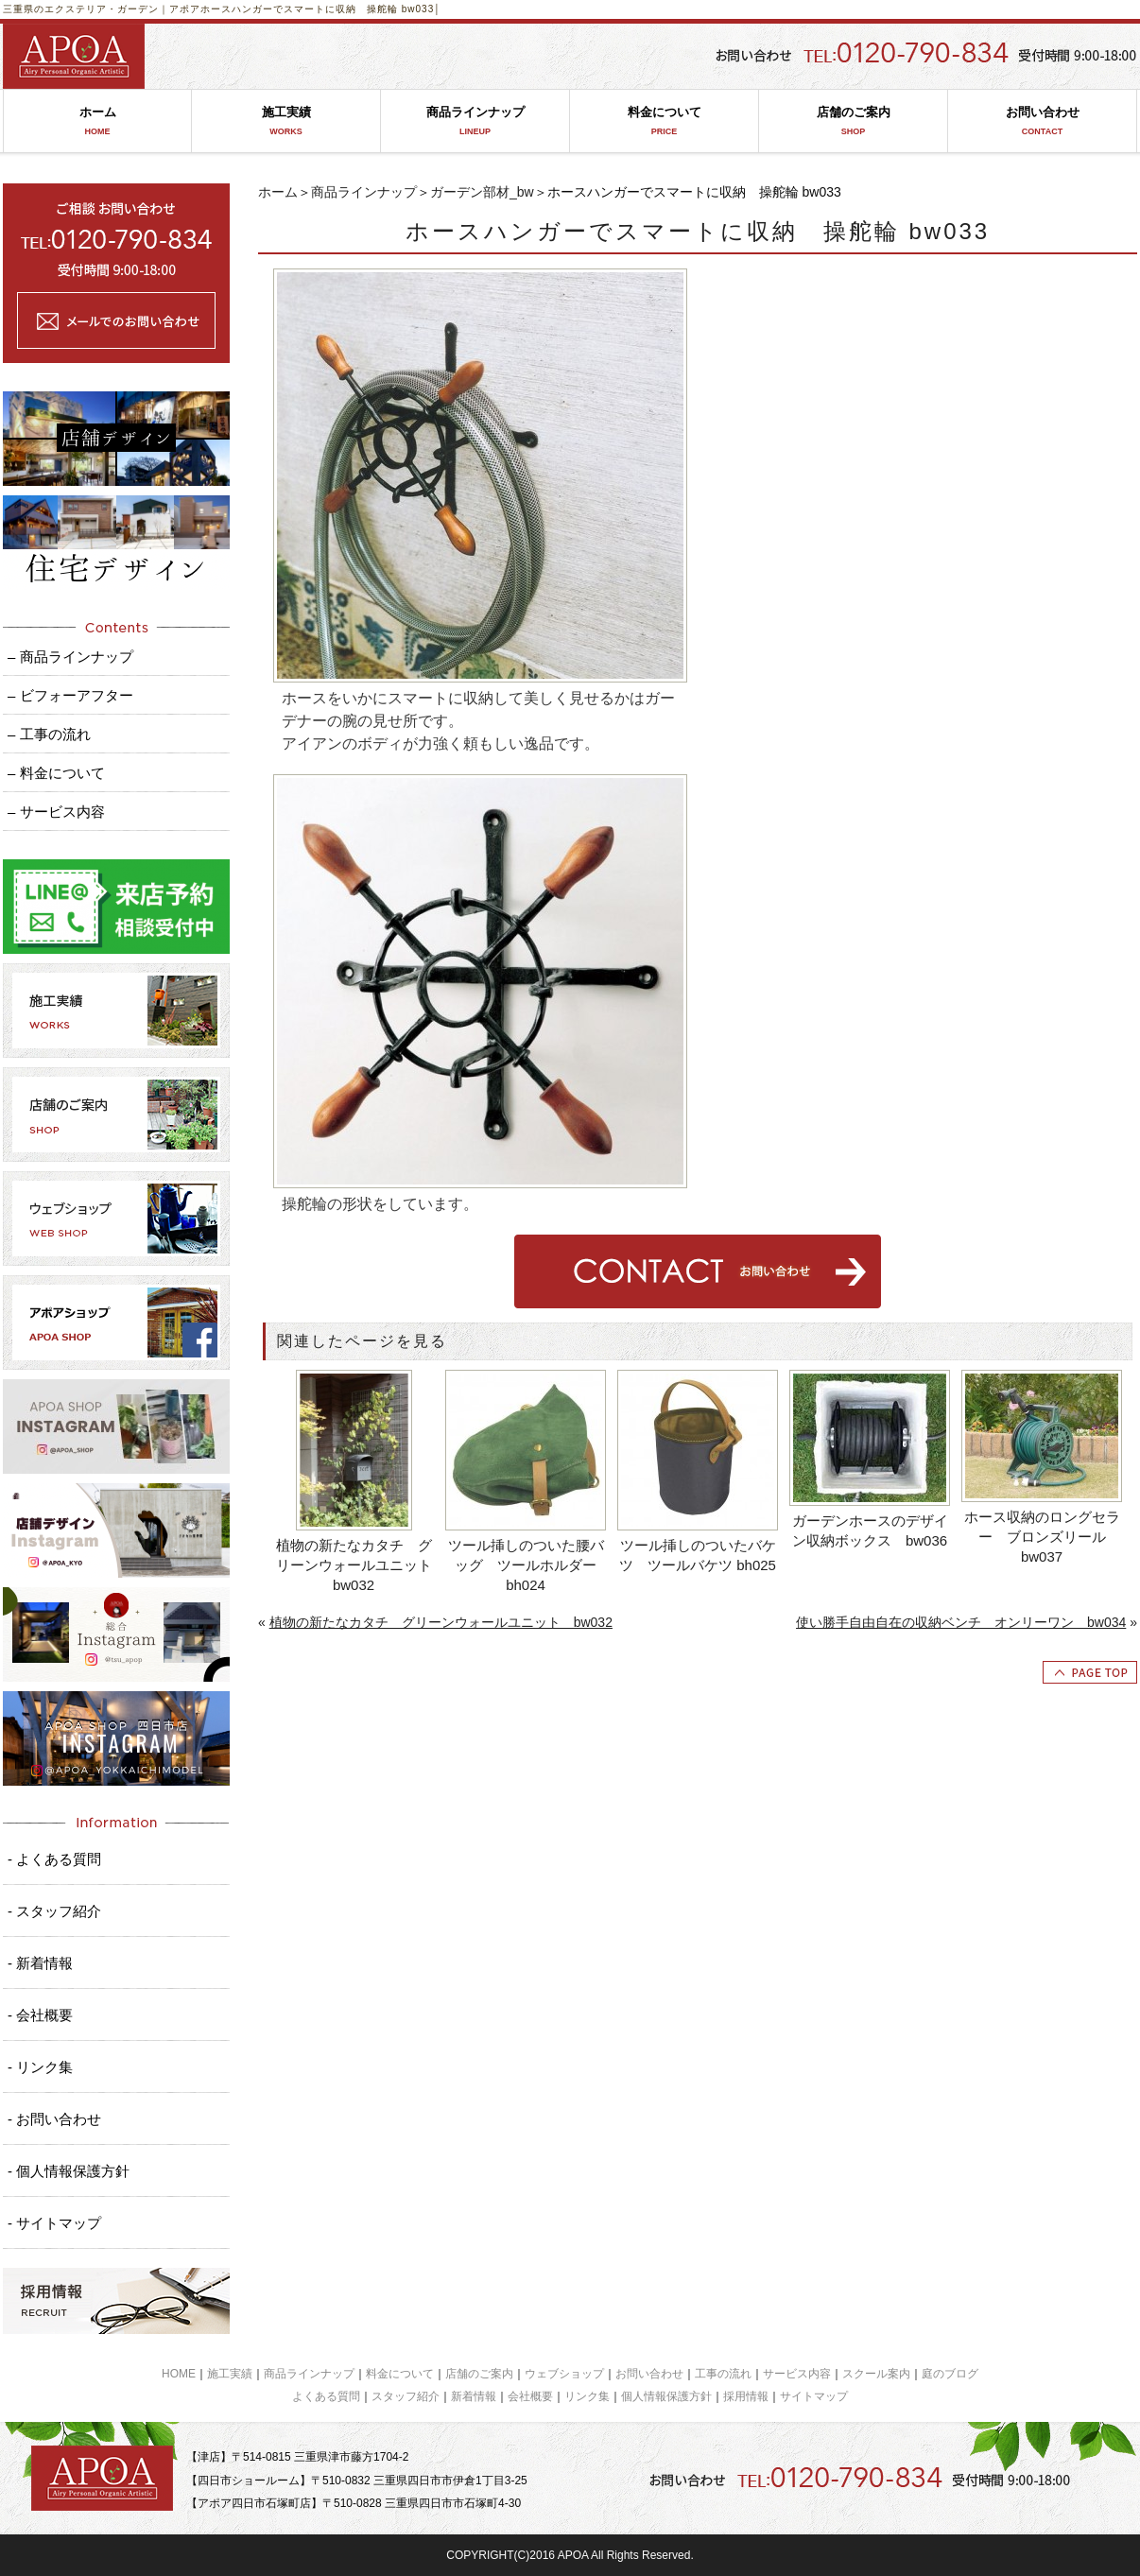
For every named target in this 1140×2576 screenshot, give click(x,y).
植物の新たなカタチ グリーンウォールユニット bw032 (356, 1565)
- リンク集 (40, 2067)
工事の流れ (723, 2373)
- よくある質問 (54, 1859)
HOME (179, 2373)
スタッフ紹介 (405, 2396)
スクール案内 (876, 2373)
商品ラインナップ (475, 121)
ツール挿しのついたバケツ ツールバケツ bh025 (697, 1555)
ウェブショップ (564, 2373)
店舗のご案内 (853, 121)
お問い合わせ (1042, 121)
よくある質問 (326, 2396)
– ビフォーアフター (70, 695)
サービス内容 (797, 2373)
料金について (664, 121)
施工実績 (286, 121)
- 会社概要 (40, 2015)
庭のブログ (950, 2373)
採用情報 (746, 2396)
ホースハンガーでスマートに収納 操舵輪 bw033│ (320, 9)
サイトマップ (814, 2396)
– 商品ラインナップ (70, 656)
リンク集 (587, 2396)
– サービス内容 (56, 812)
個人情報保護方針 (666, 2396)
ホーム (97, 121)
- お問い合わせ (54, 2119)
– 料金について (56, 773)
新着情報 (473, 2396)
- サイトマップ (54, 2223)
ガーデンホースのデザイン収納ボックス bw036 (870, 1530)
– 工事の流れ (49, 734)
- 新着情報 (40, 1963)
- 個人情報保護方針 (69, 2171)
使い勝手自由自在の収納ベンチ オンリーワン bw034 (961, 1622)
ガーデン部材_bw (482, 191)
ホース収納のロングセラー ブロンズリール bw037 (1042, 1537)
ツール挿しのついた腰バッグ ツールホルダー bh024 (526, 1565)
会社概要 (530, 2396)
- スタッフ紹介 (54, 1911)
